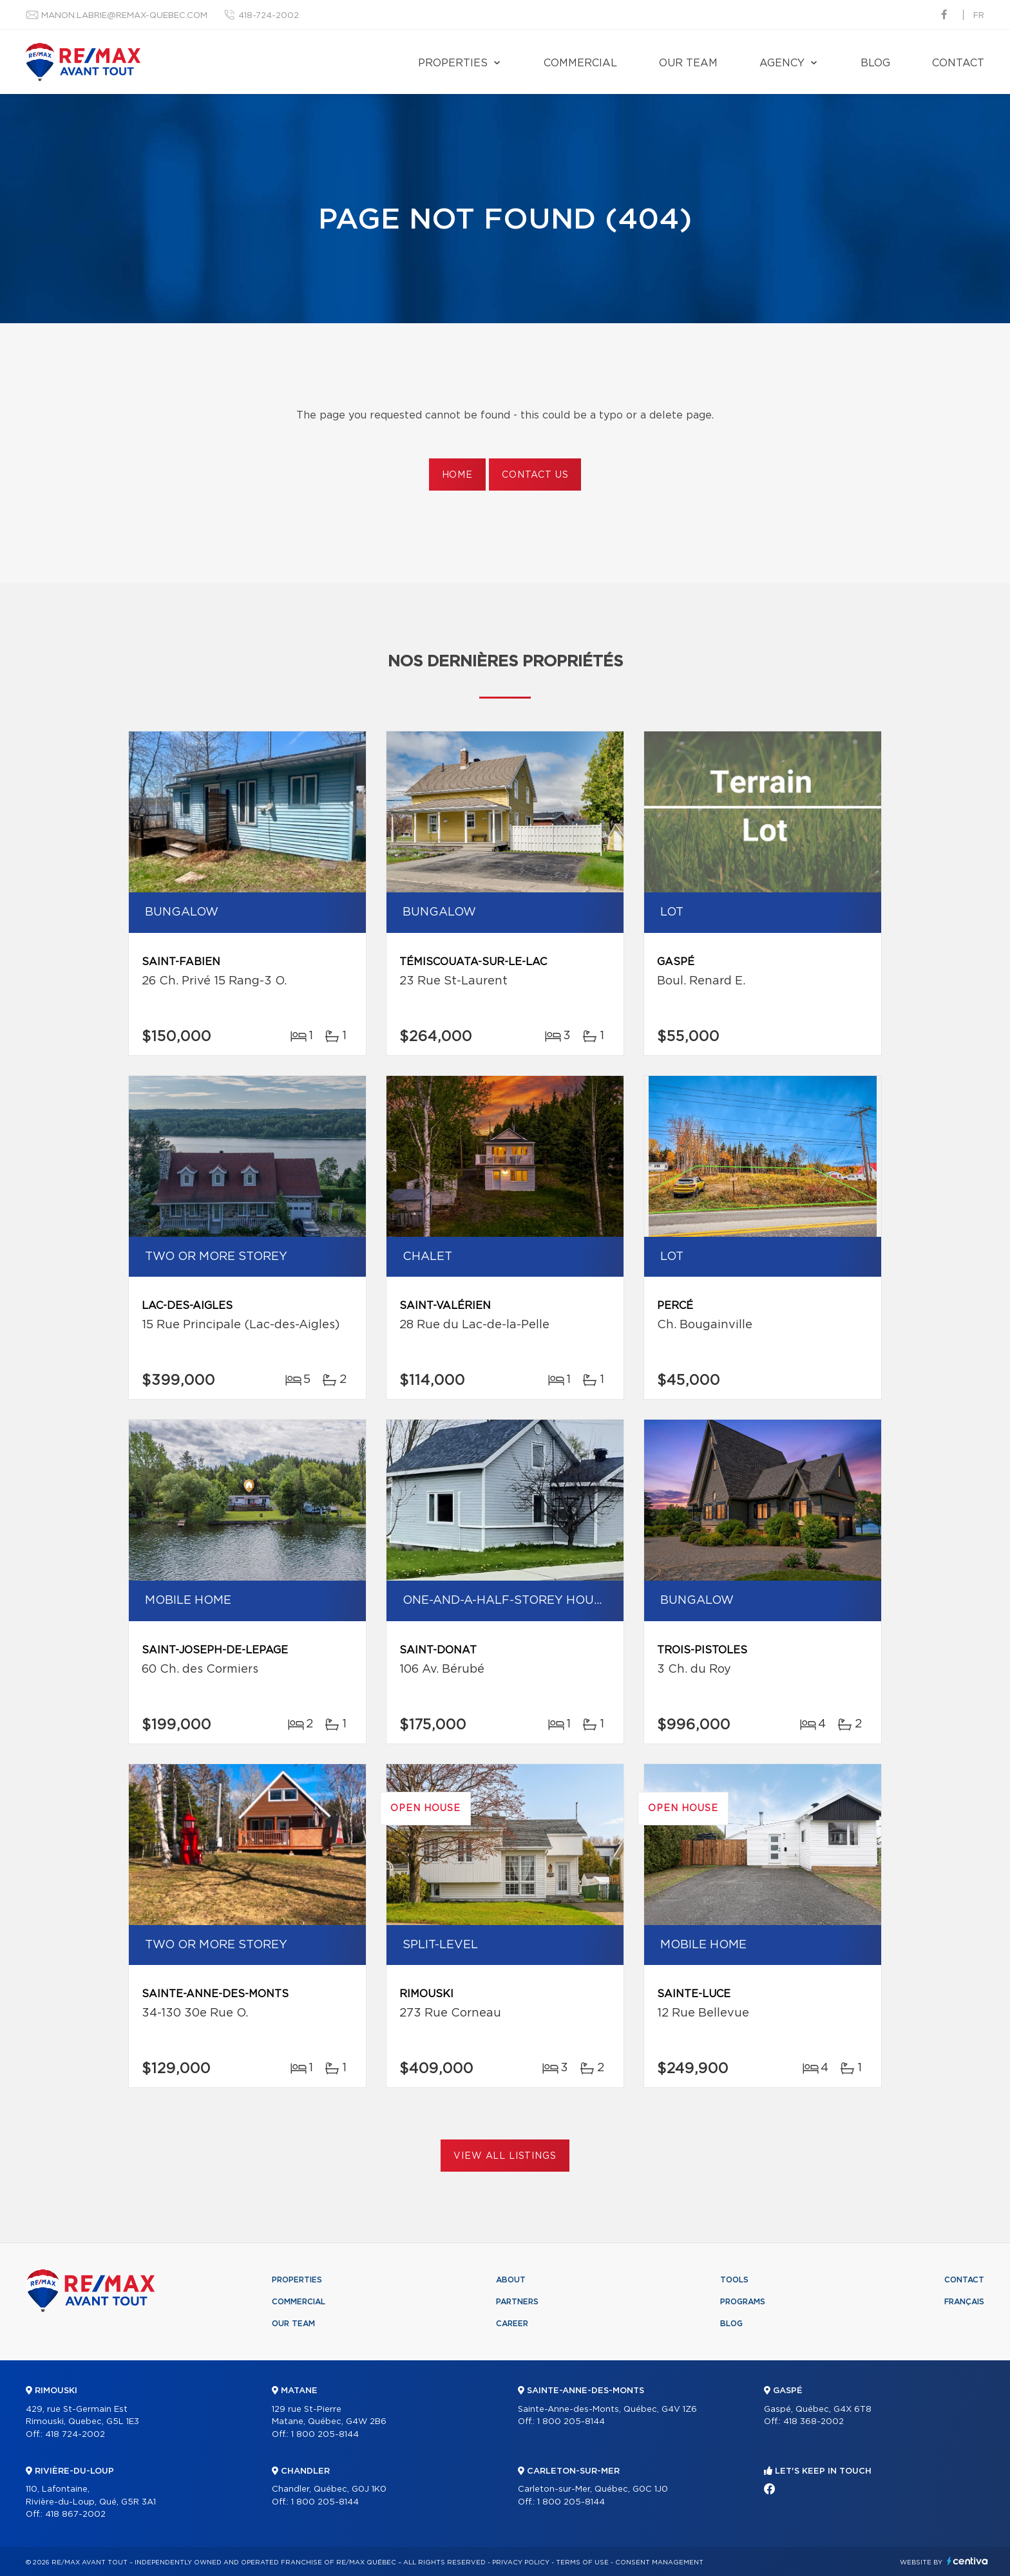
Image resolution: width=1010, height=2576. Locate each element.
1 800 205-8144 (325, 2434)
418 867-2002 (75, 2514)
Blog (875, 63)
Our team (688, 63)
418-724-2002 (268, 16)
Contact (958, 63)
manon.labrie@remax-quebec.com (124, 16)
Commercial (580, 63)
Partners (517, 2302)
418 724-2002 (75, 2434)
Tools (734, 2280)
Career (512, 2323)
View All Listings (504, 2156)
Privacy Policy (520, 2562)
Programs (742, 2302)
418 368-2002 (813, 2422)
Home (457, 475)
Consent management (659, 2562)
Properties (453, 63)
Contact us (535, 475)
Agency (782, 63)
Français (964, 2302)
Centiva (967, 2561)
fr (978, 16)
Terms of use (582, 2562)
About (511, 2280)
